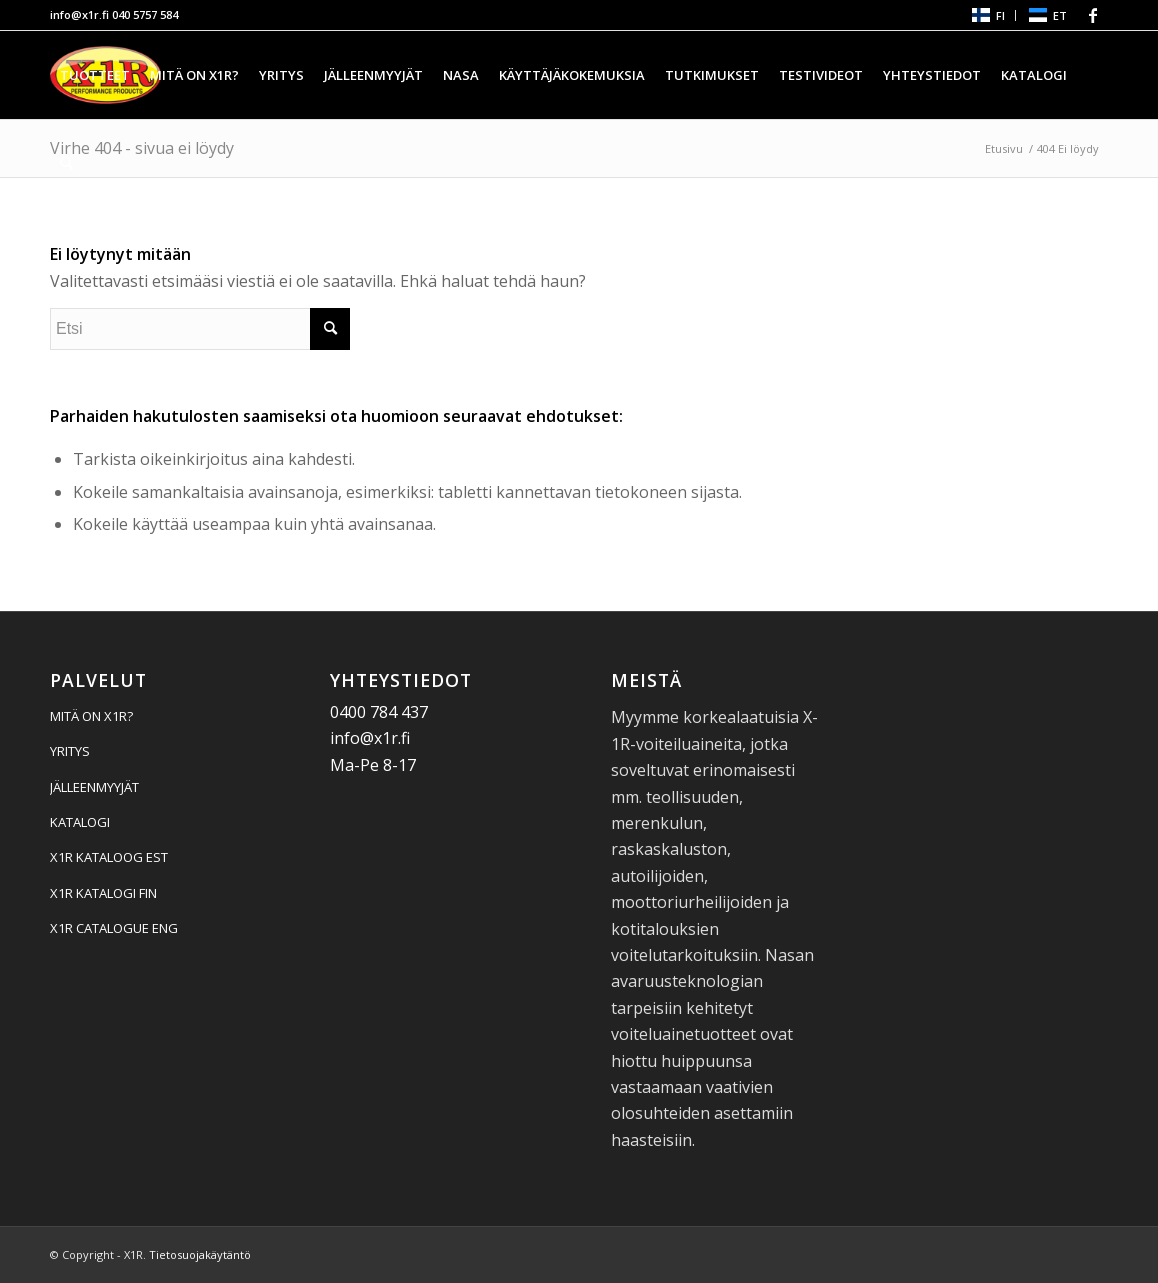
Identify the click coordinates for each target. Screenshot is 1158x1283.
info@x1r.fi (79, 14)
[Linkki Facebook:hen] (1093, 15)
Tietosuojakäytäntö (200, 1254)
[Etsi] (66, 163)
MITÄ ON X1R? (91, 716)
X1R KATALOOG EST (109, 857)
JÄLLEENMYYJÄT (94, 787)
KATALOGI (80, 822)
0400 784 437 (379, 712)
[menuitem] (987, 15)
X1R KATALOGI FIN (103, 893)
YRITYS (70, 751)
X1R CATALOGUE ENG (114, 928)
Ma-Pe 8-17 (373, 765)
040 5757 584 (145, 14)
